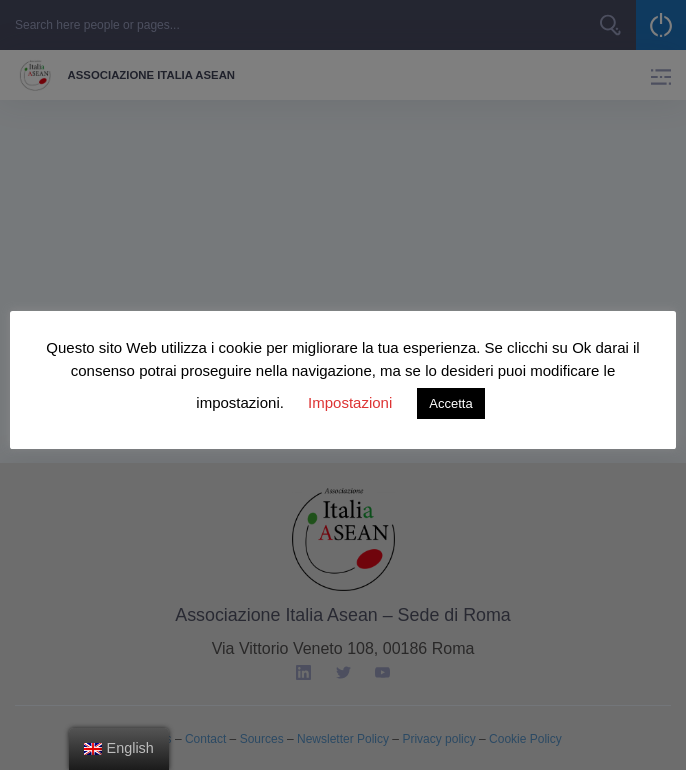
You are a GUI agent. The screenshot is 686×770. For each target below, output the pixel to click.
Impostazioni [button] (350, 402)
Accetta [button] (450, 403)
